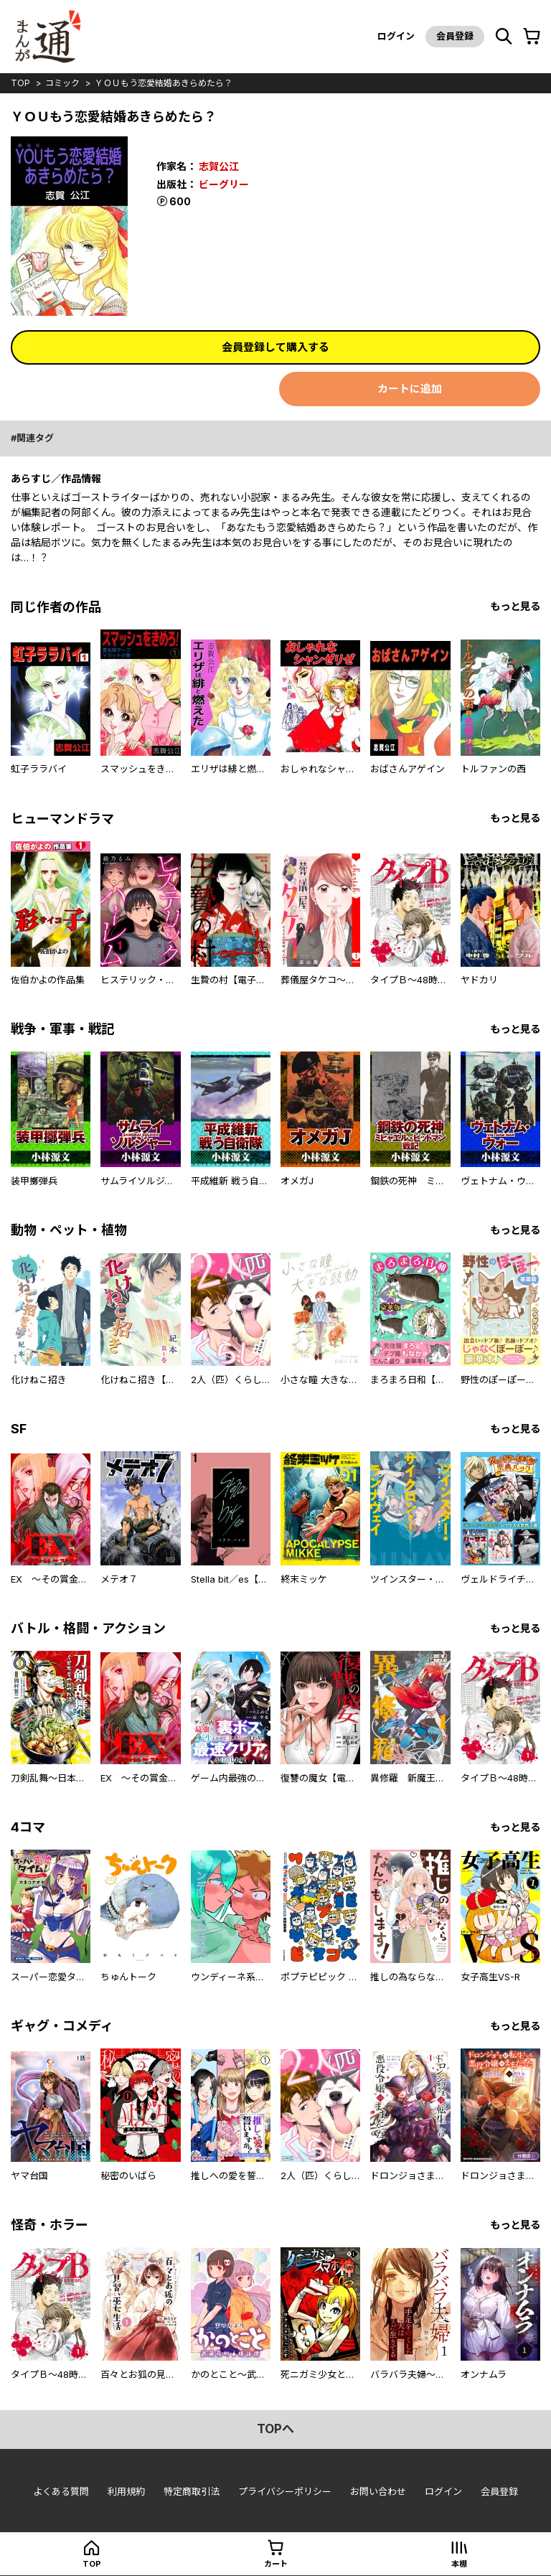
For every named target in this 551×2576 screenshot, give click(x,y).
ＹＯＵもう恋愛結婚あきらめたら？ (163, 83)
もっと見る (515, 606)
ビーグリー (224, 184)
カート (276, 2564)
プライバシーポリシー (284, 2491)
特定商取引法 (192, 2491)
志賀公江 (219, 166)
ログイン (396, 36)
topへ (275, 2429)
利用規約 (126, 2491)
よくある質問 (61, 2491)
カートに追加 (409, 388)
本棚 (459, 2564)
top (20, 83)
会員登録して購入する (275, 347)
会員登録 (455, 36)
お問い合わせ (378, 2491)
